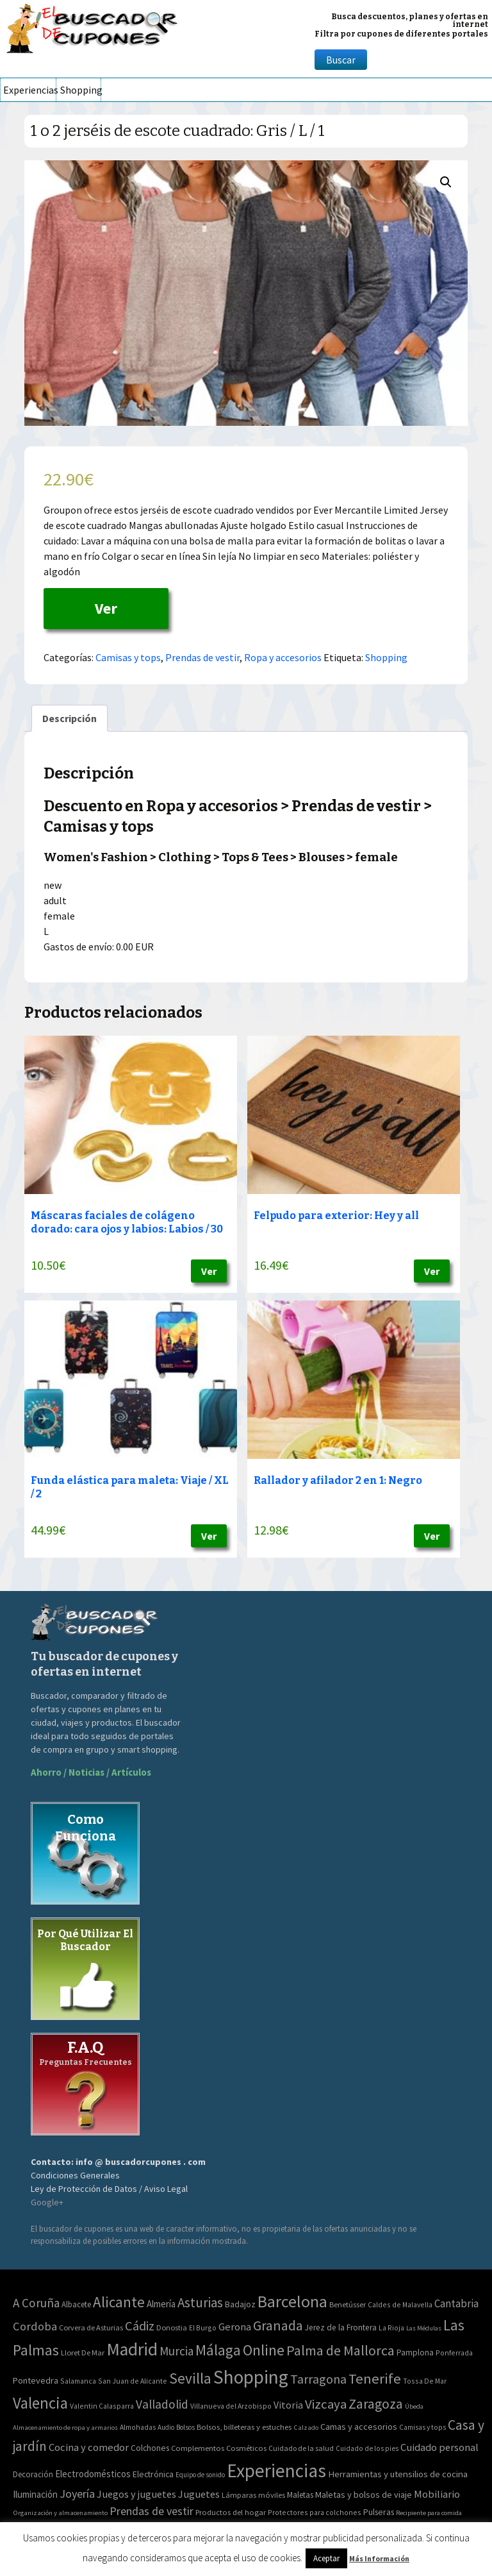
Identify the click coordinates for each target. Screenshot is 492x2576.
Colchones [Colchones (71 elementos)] (150, 2448)
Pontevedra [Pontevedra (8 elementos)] (35, 2380)
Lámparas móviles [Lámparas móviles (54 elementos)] (253, 2495)
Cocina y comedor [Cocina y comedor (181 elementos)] (89, 2447)
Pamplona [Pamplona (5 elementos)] (415, 2352)
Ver (106, 608)
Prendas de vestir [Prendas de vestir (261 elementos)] (151, 2511)
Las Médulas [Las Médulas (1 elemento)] (423, 2328)
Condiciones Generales (75, 2175)
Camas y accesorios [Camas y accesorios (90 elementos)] (358, 2426)
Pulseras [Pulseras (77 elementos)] (378, 2512)
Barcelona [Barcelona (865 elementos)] (292, 2301)
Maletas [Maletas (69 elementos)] (300, 2494)
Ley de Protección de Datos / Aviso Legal (109, 2188)
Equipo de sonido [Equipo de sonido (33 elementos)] (200, 2474)
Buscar (341, 59)
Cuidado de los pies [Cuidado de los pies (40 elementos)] (367, 2448)
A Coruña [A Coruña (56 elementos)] (36, 2303)
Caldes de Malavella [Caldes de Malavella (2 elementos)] (400, 2304)
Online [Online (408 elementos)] (263, 2350)
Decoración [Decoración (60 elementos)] (33, 2474)
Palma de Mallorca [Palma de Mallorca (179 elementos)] (340, 2350)
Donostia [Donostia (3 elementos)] (171, 2327)
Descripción (69, 718)
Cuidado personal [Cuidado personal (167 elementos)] (439, 2447)
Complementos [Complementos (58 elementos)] (197, 2448)
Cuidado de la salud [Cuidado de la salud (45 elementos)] (301, 2448)
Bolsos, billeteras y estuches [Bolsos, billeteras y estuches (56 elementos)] (244, 2427)
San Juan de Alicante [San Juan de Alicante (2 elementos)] (132, 2381)
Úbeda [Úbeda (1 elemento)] (414, 2406)
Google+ (47, 2202)
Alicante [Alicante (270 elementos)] (119, 2302)
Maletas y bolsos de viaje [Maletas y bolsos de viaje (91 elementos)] (363, 2494)
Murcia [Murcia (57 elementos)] (176, 2351)
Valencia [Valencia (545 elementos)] (40, 2403)
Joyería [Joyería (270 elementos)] (77, 2493)
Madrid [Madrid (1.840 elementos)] (132, 2349)
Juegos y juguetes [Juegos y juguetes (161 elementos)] (136, 2494)
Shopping (80, 89)
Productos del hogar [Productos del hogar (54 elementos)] (230, 2512)
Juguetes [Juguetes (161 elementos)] (199, 2494)
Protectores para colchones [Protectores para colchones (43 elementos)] (314, 2512)
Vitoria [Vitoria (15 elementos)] (288, 2404)
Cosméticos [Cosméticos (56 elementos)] (246, 2448)
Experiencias (29, 89)
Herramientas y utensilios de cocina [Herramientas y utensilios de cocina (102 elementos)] (398, 2474)
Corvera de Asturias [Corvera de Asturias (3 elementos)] (91, 2327)
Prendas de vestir (202, 657)
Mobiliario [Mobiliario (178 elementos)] (437, 2494)
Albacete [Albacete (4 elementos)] (76, 2304)
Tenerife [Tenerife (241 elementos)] (374, 2378)
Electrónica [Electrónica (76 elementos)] (153, 2474)
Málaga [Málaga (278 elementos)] (218, 2350)
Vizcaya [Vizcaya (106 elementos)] (326, 2404)
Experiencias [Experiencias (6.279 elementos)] (276, 2470)
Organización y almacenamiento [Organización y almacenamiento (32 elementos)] (60, 2512)
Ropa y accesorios (283, 657)
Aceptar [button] (326, 2558)
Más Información (379, 2558)
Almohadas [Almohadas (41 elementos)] (138, 2427)
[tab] (69, 718)
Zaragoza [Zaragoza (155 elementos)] (375, 2403)
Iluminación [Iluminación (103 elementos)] (35, 2494)
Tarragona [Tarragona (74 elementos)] (318, 2379)
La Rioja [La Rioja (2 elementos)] (391, 2327)
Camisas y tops (128, 657)
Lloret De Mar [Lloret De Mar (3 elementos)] (82, 2352)
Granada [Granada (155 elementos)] (278, 2325)
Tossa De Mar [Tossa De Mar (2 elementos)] (425, 2381)
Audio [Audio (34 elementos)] (166, 2427)
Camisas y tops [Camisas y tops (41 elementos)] (422, 2427)
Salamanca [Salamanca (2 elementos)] (78, 2381)
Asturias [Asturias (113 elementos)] (200, 2302)
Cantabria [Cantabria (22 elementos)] (456, 2303)
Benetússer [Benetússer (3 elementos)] (347, 2304)
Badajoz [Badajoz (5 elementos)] (240, 2304)
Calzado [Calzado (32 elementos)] (305, 2427)
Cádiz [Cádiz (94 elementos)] (139, 2326)
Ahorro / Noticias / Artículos (91, 1772)
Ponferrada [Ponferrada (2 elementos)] (454, 2352)
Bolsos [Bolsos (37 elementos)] (185, 2427)
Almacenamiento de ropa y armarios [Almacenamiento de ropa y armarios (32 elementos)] (65, 2427)
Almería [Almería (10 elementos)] (161, 2304)
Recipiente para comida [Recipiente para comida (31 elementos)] (429, 2513)
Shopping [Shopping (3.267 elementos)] (250, 2377)
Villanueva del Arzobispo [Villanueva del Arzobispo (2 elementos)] (231, 2406)
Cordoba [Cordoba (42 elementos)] (35, 2326)
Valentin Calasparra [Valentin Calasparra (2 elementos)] (102, 2406)
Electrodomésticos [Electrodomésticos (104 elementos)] (93, 2474)
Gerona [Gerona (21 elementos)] (234, 2327)
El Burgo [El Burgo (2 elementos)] (203, 2327)
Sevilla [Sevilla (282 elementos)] (190, 2378)
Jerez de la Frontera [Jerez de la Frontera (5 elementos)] (341, 2327)
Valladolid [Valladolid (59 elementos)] (162, 2404)
